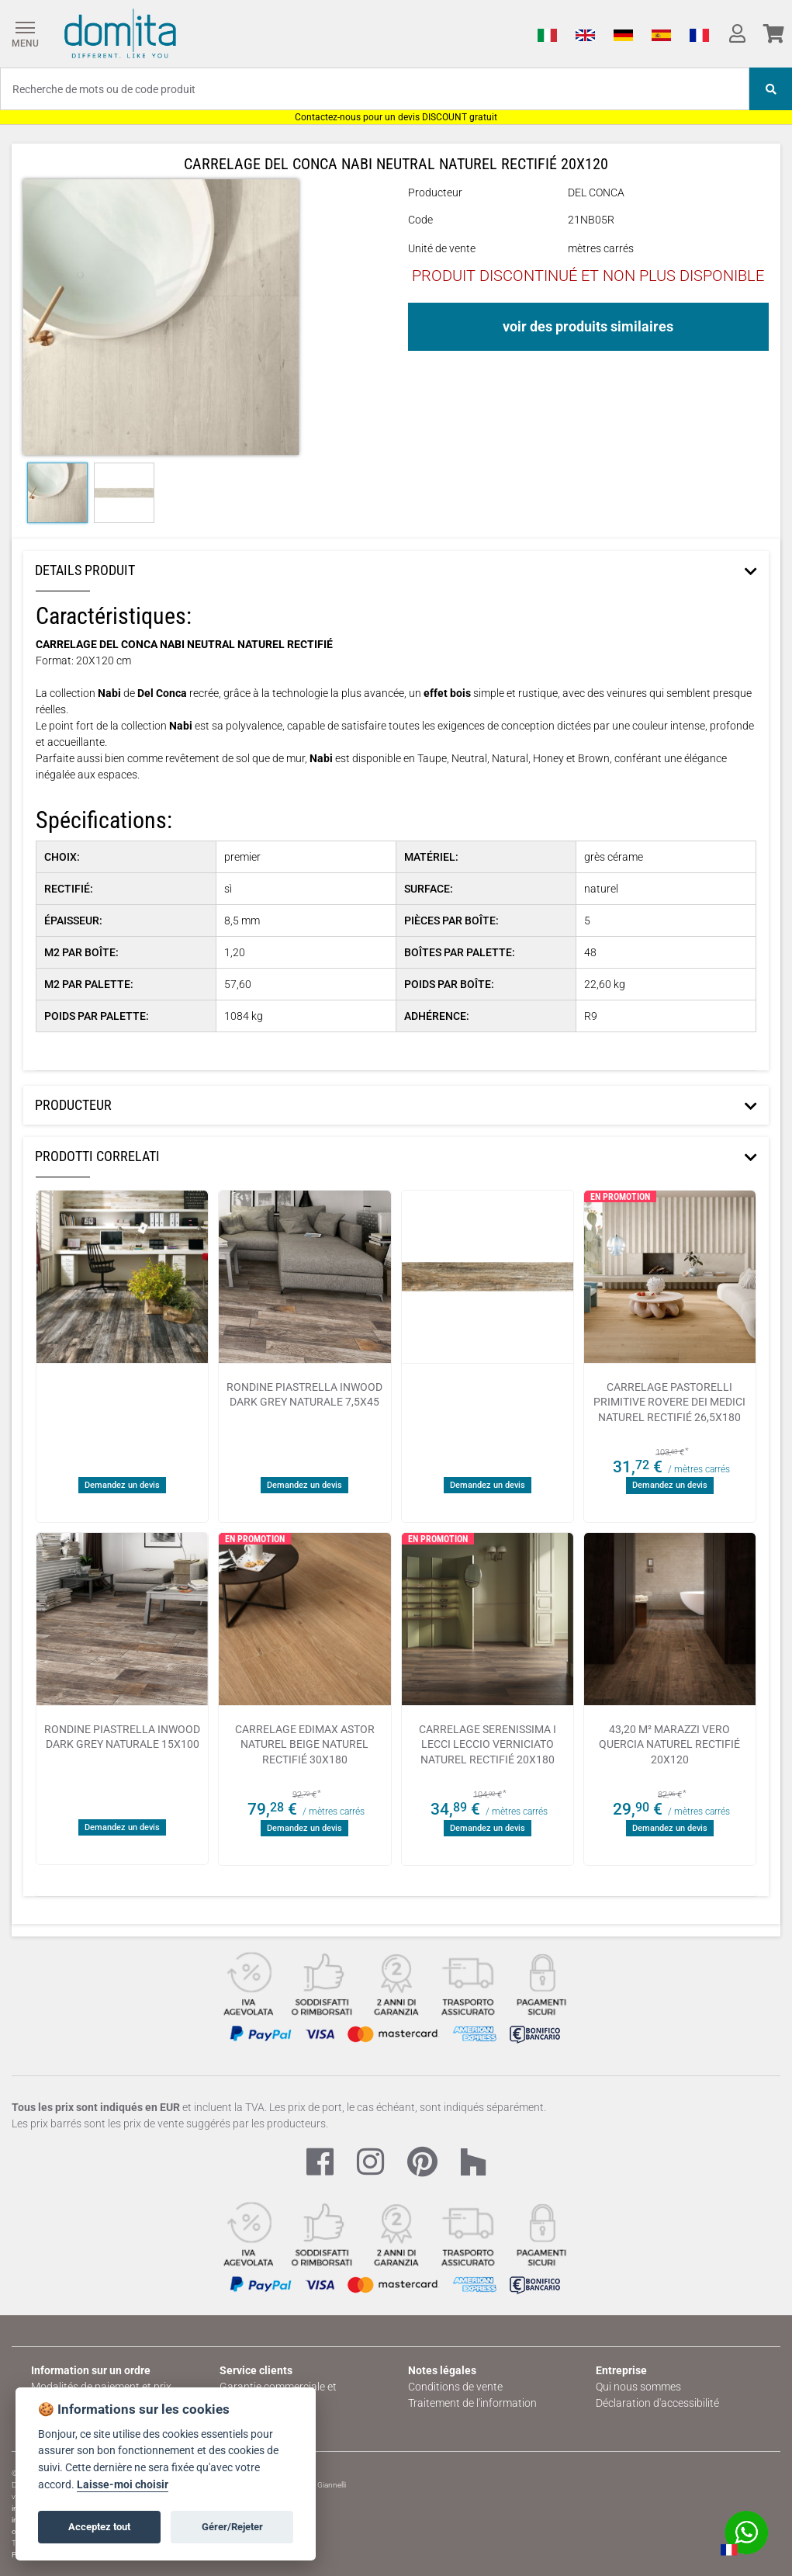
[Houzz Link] (473, 2162)
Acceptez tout (99, 2527)
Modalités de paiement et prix (101, 2386)
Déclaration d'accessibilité (657, 2403)
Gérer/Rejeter (232, 2527)
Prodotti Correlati (97, 1156)
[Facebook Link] (320, 2162)
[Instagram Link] (370, 2162)
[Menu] (25, 34)
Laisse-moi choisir (122, 2484)
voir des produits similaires (588, 326)
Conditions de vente (455, 2386)
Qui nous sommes (638, 2386)
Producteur (73, 1105)
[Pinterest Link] (422, 2162)
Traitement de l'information (472, 2403)
